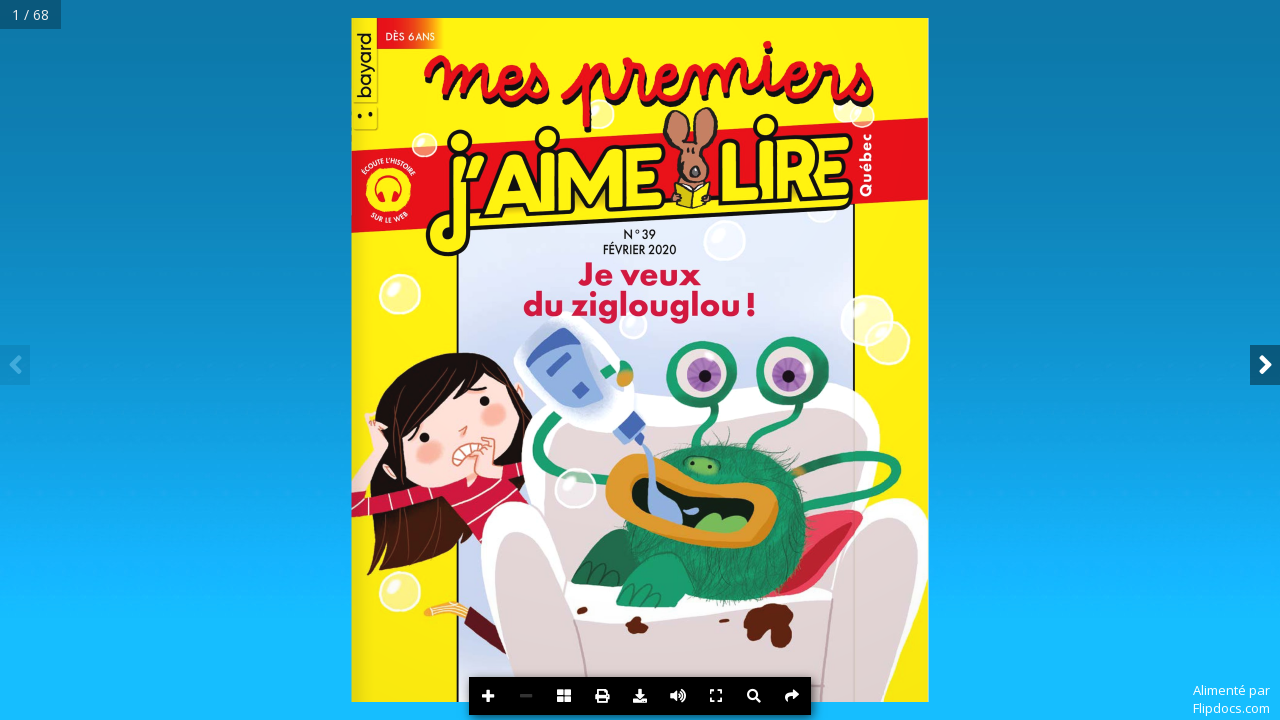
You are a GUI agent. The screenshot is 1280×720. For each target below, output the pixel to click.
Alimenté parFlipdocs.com (1231, 699)
